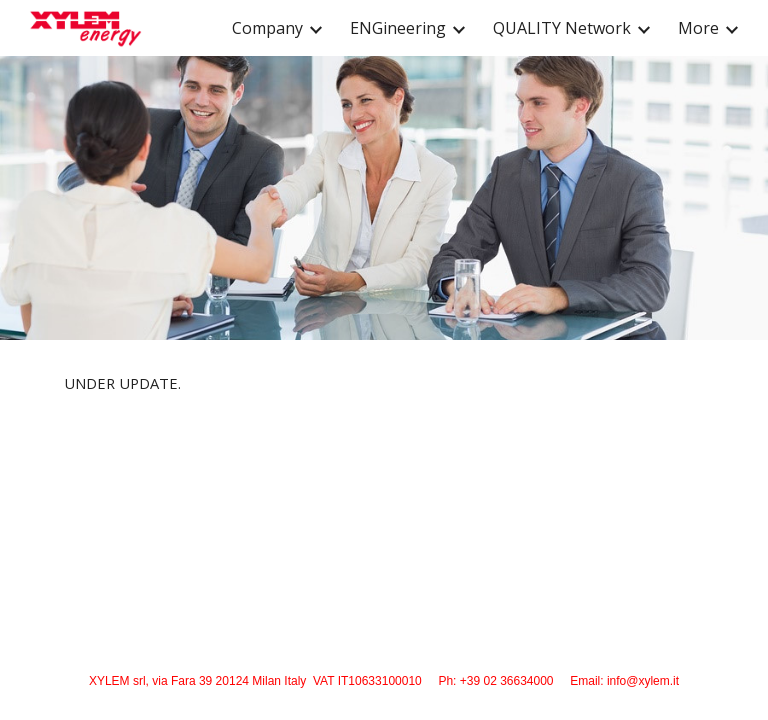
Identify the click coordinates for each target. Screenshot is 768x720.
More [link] (698, 28)
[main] (383, 383)
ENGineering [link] (398, 28)
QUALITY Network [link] (562, 28)
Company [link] (267, 28)
